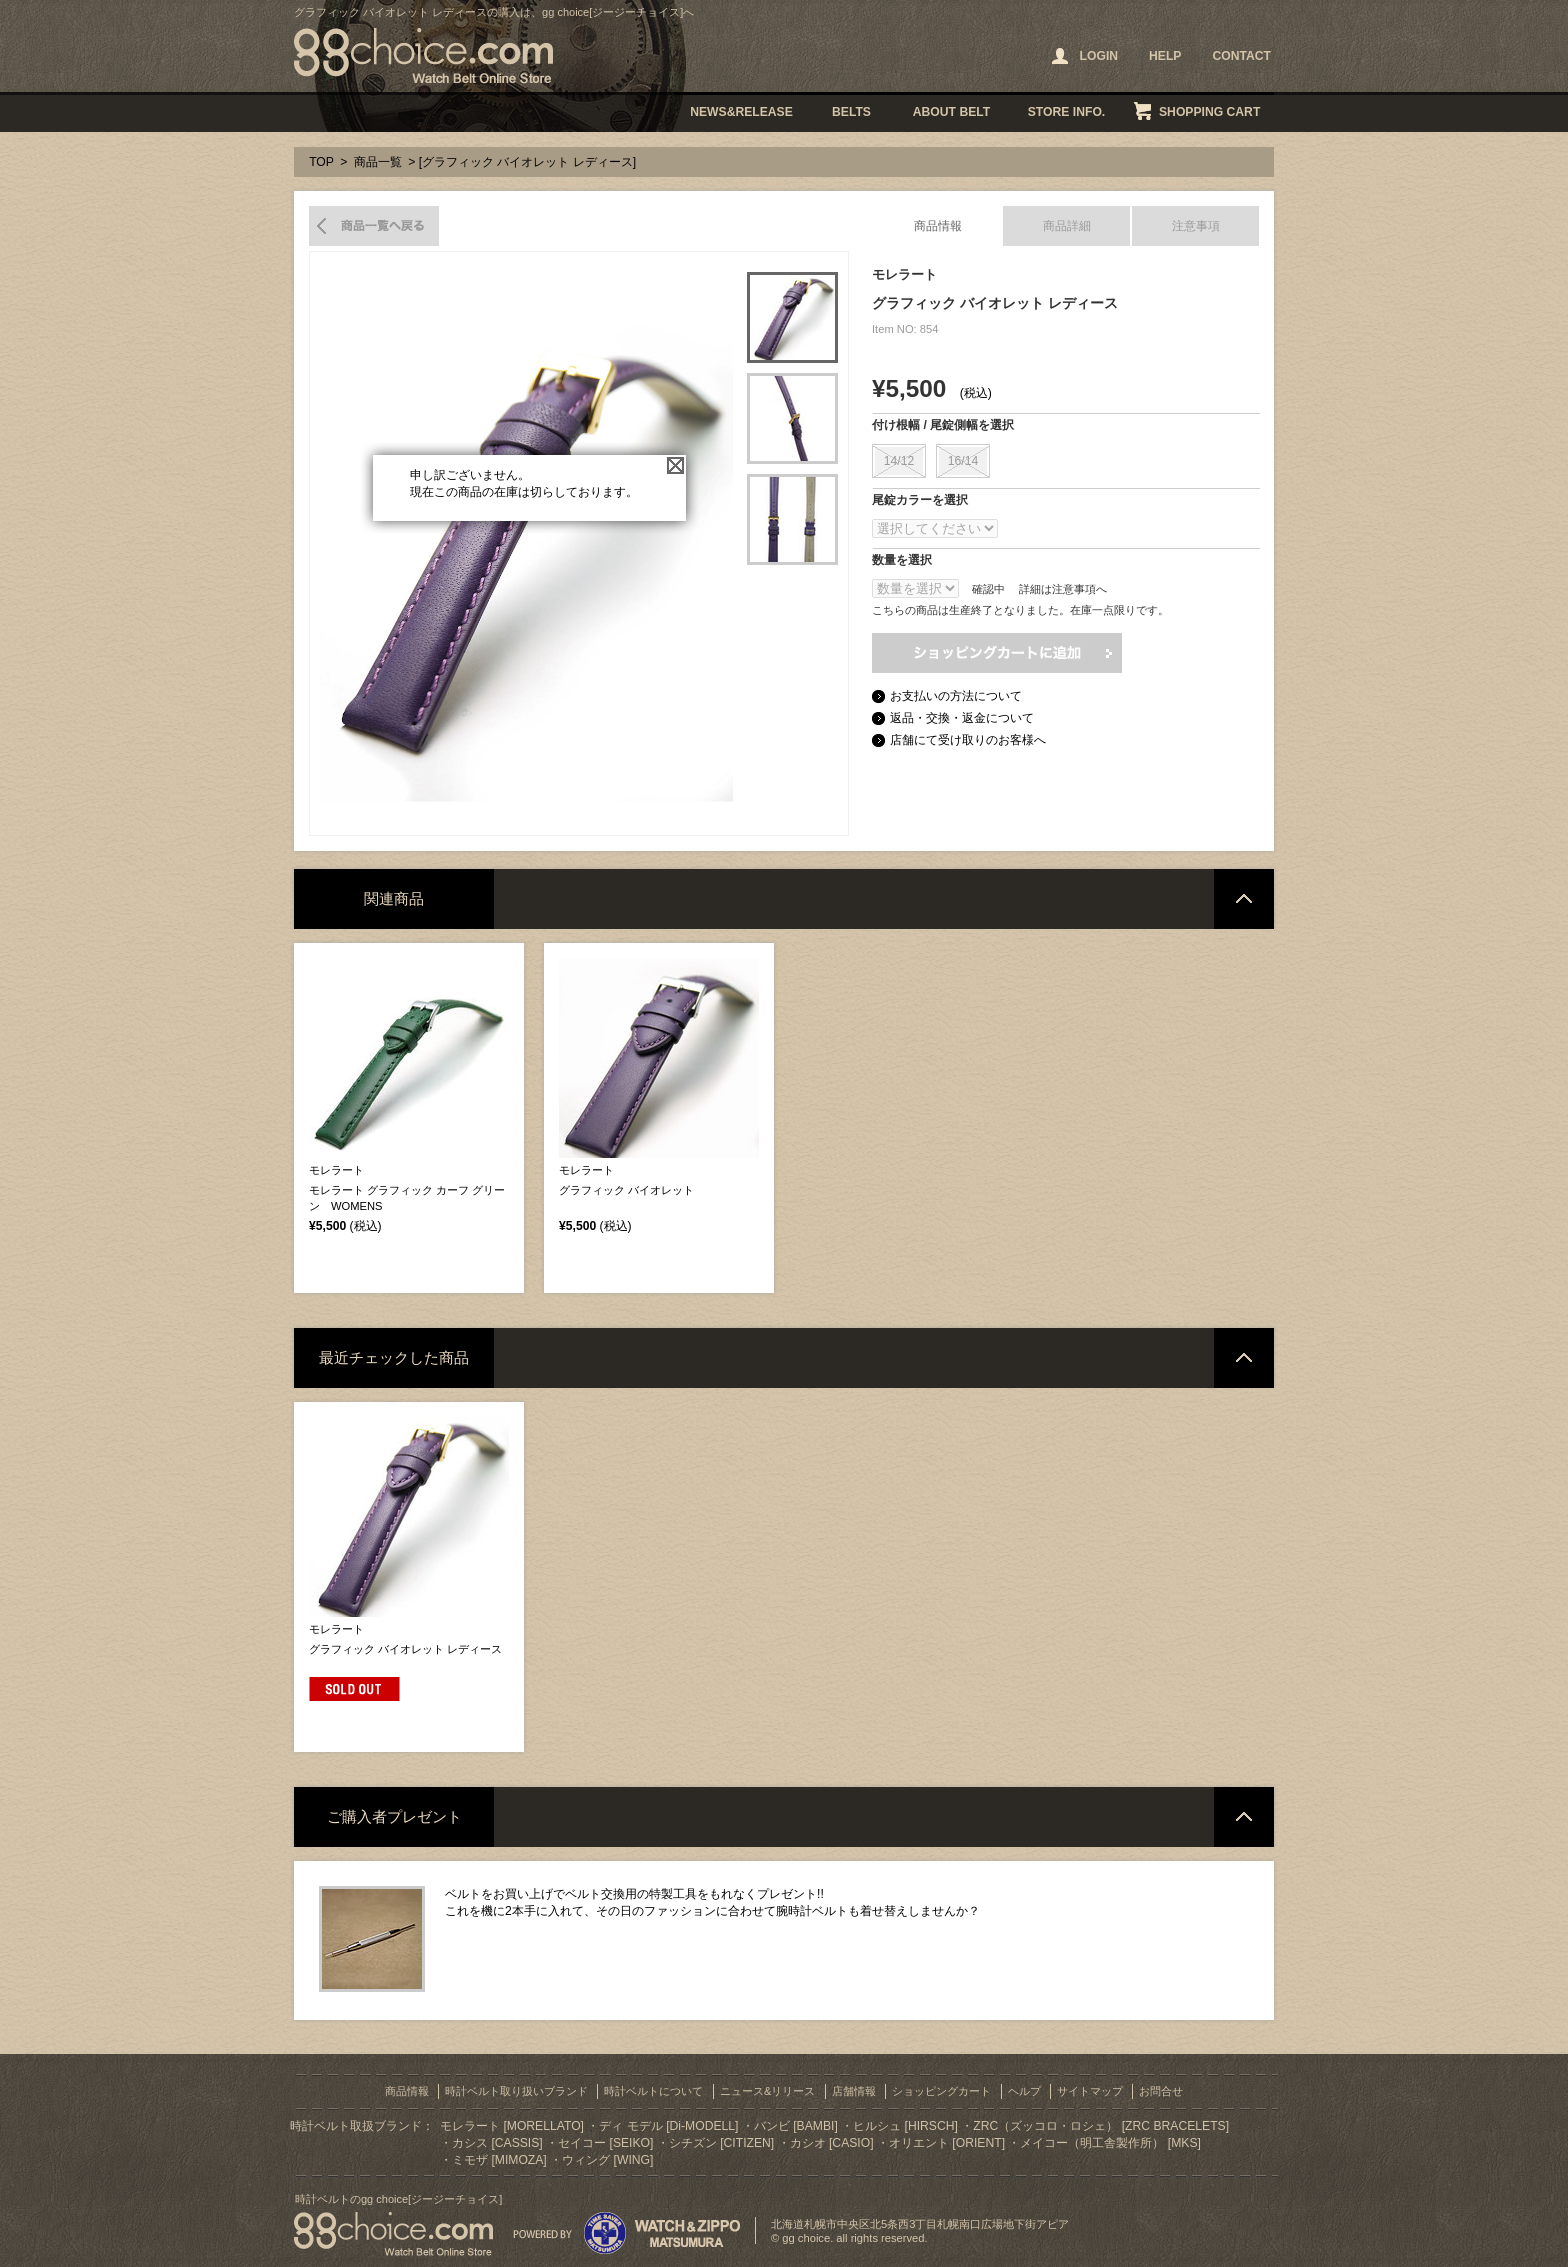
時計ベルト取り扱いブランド (516, 2091)
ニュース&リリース (767, 2091)
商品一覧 (378, 162)
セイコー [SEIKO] (605, 2143)
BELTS (851, 112)
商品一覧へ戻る (374, 226)
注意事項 (1196, 226)
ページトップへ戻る (1244, 899)
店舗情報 (854, 2091)
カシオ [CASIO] (832, 2143)
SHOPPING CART (1209, 112)
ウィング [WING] (607, 2160)
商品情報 (938, 226)
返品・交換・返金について (962, 718)
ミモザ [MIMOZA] (499, 2160)
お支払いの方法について (956, 696)
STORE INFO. (1066, 112)
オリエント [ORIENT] (947, 2143)
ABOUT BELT (951, 112)
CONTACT (1241, 56)
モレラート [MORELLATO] (512, 2126)
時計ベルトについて (653, 2091)
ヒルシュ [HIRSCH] (905, 2126)
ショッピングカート (941, 2091)
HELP (1165, 56)
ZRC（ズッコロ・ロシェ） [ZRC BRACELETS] (1101, 2126)
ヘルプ (1024, 2091)
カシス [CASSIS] (497, 2143)
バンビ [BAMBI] (796, 2126)
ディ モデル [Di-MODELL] (668, 2126)
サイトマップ (1090, 2091)
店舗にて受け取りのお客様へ (968, 740)
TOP (321, 162)
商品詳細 (1067, 226)
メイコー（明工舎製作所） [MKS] (1110, 2143)
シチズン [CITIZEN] (721, 2143)
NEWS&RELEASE (741, 112)
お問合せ (1161, 2091)
